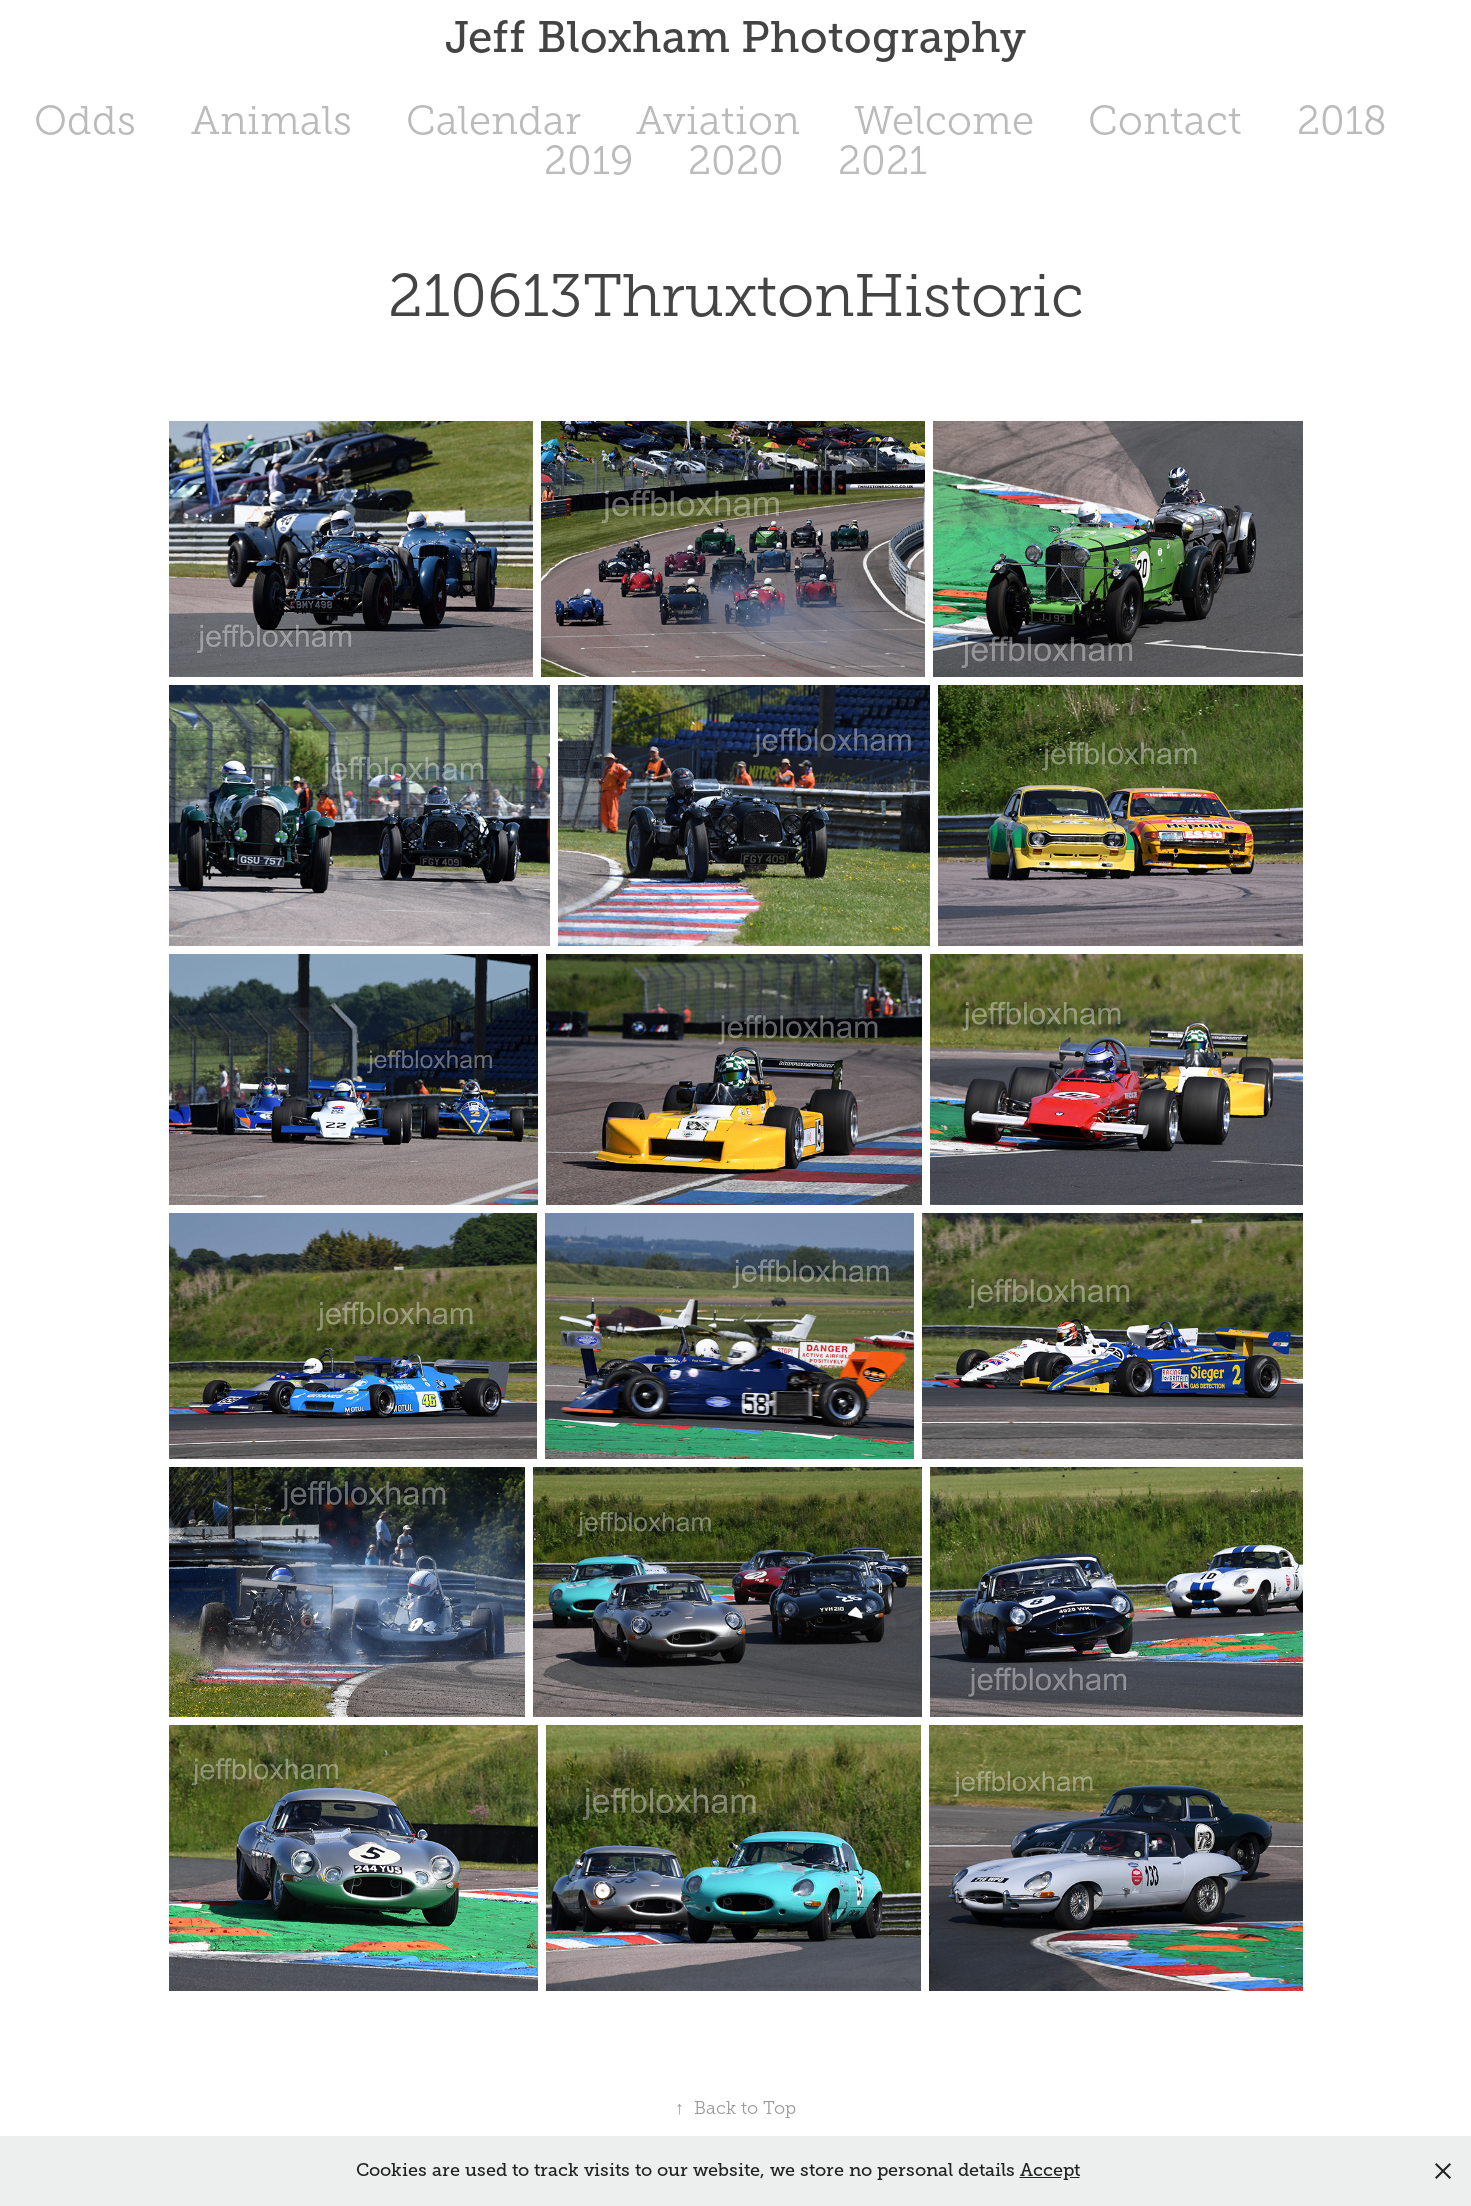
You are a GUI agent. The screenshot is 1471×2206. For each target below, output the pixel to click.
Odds (85, 120)
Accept (1050, 2170)
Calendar (493, 120)
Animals (271, 120)
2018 (1342, 120)
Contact (1165, 120)
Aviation (718, 120)
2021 (882, 160)
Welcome (944, 120)
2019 (589, 160)
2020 (736, 160)
